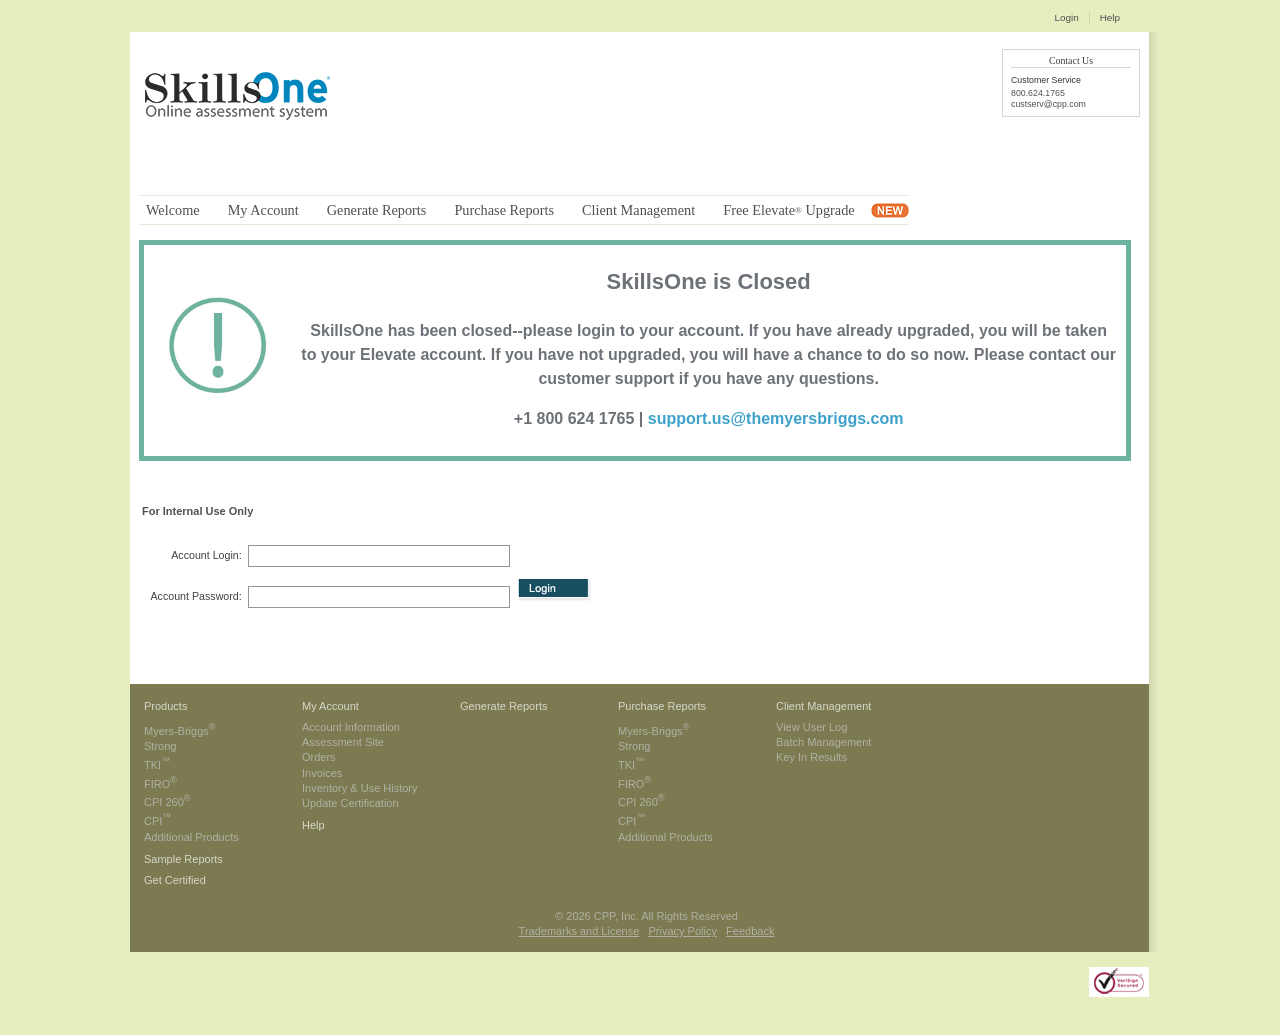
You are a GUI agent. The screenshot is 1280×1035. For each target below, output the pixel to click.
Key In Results (811, 757)
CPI (158, 821)
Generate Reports (503, 706)
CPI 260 (167, 802)
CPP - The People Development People (244, 117)
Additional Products (191, 837)
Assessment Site (343, 742)
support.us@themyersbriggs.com (776, 418)
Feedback (750, 931)
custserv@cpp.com (1048, 104)
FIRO (160, 784)
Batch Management (823, 742)
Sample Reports (183, 859)
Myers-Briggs (180, 731)
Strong (160, 746)
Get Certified (175, 880)
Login (1067, 17)
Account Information (351, 727)
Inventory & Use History (360, 788)
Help (1110, 17)
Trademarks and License (579, 931)
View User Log (811, 727)
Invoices (322, 773)
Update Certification (350, 803)
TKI (157, 765)
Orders (319, 757)
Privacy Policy (682, 931)
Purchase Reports (662, 706)
